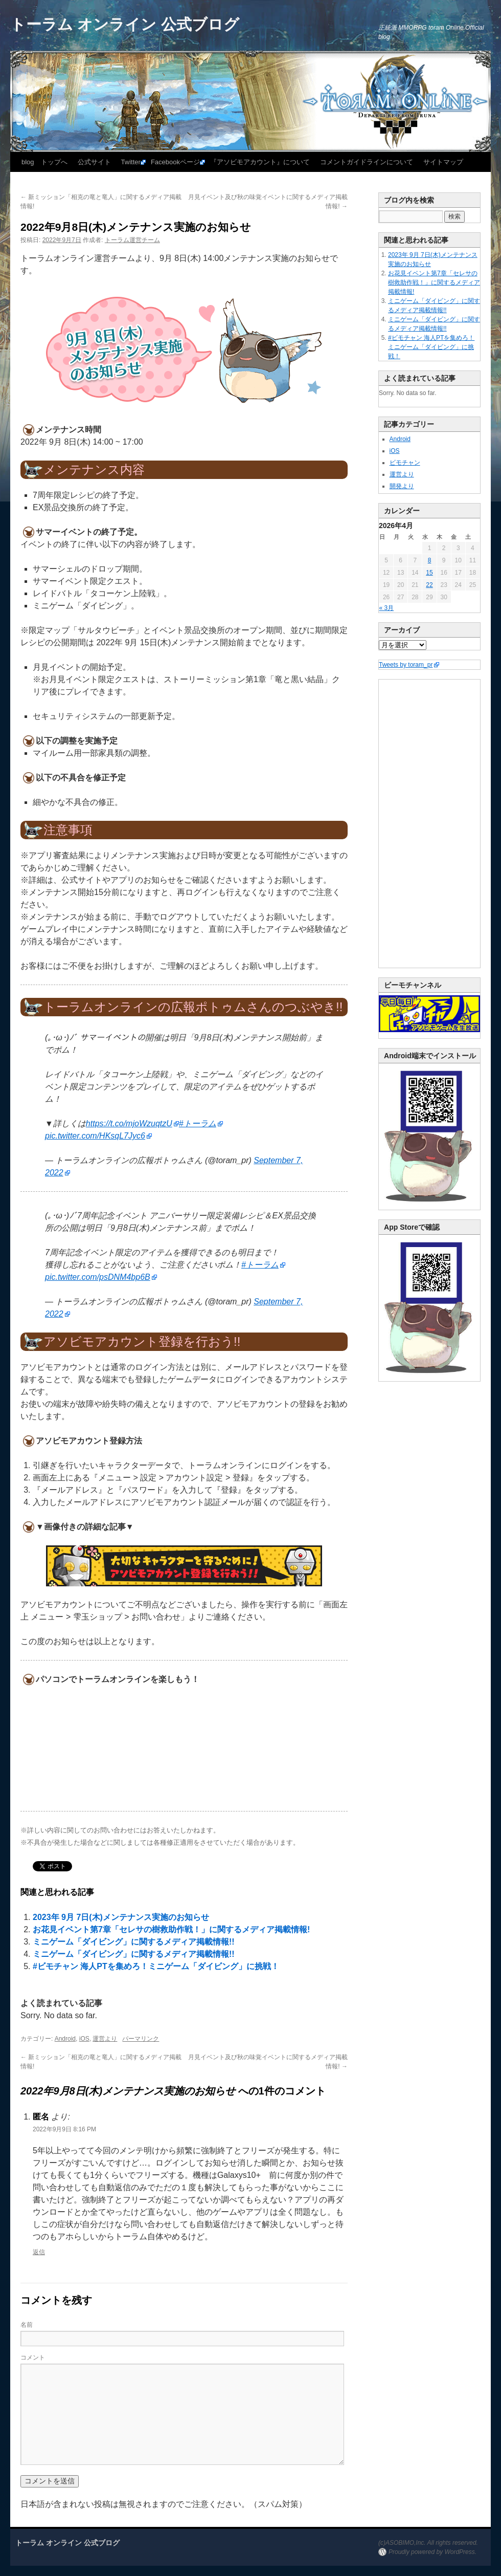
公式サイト (94, 162)
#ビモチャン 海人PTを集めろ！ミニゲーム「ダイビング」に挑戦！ (156, 1966)
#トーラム (197, 1123)
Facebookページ (175, 162)
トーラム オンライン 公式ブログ (124, 24)
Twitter (131, 162)
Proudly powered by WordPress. (432, 2552)
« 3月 (386, 608)
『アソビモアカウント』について (260, 162)
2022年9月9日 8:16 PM (64, 2129)
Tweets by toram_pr (405, 664)
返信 (39, 2252)
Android (65, 2038)
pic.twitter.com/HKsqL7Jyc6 (95, 1135)
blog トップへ (44, 162)
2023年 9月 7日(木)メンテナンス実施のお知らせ (121, 1917)
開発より (402, 486)
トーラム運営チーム (132, 240)
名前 (26, 2324)
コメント (32, 2357)
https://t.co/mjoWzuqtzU (129, 1123)
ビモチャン (405, 462)
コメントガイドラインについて (366, 162)
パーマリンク (140, 2038)
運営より (105, 2038)
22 (429, 584)
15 (429, 572)
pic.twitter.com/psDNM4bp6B (97, 1277)
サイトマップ (443, 162)
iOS (84, 2038)
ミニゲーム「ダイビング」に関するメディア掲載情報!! (134, 1941)
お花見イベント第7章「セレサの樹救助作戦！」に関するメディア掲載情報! (171, 1929)
